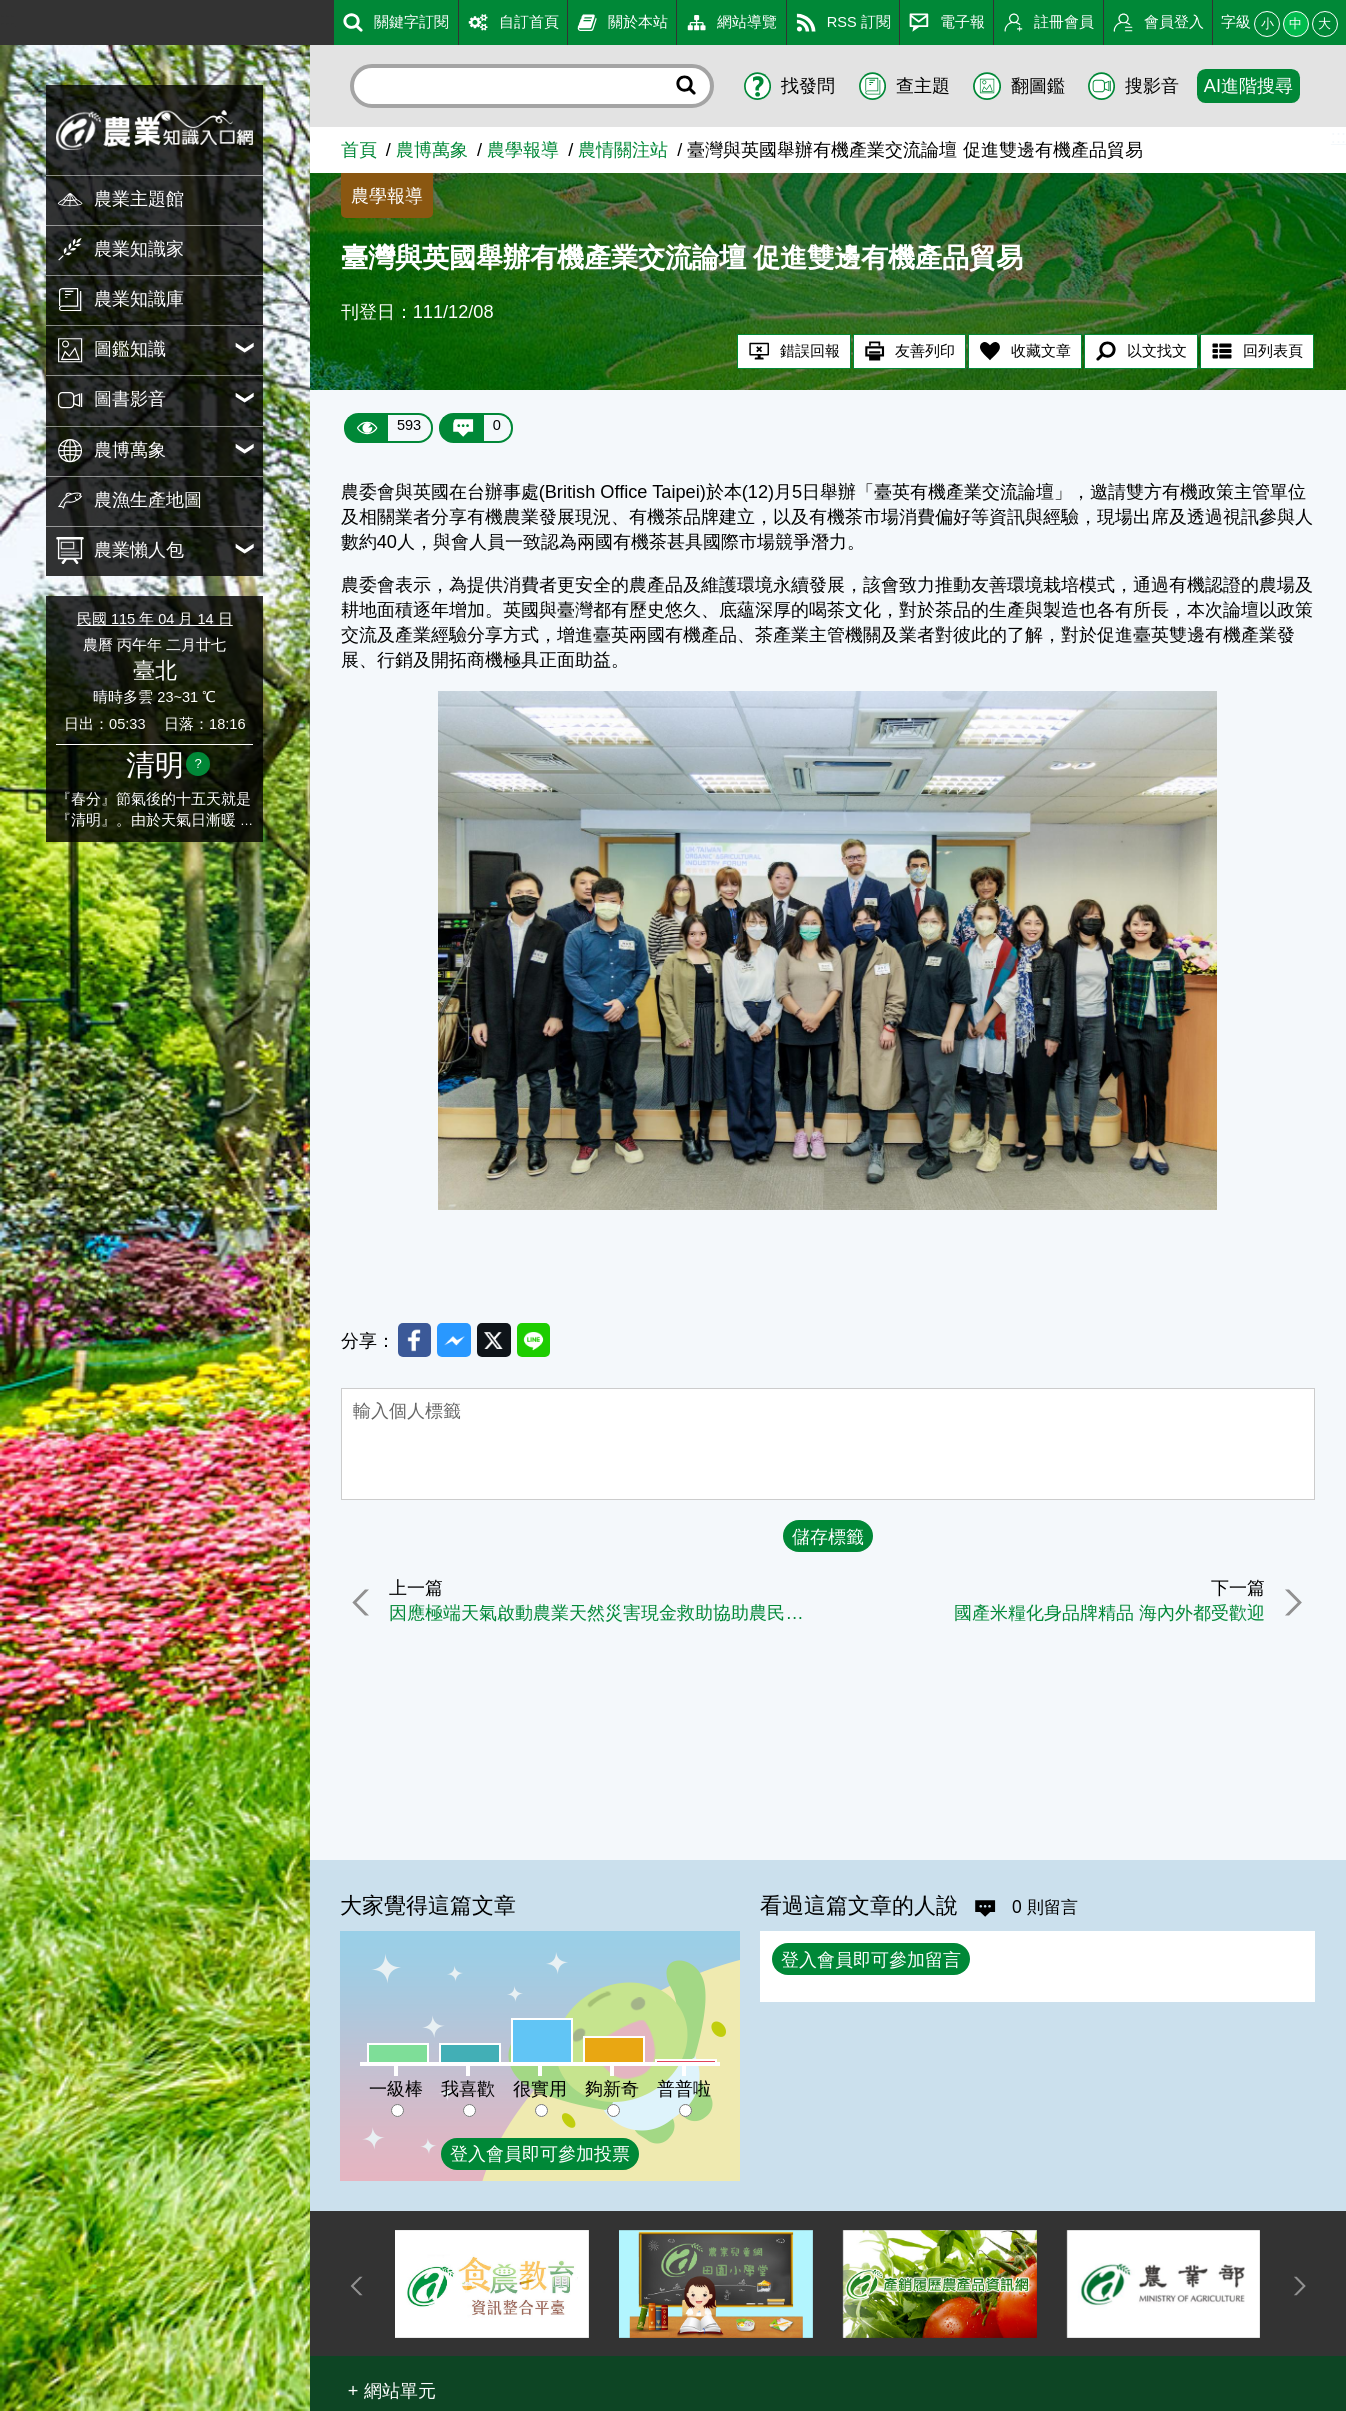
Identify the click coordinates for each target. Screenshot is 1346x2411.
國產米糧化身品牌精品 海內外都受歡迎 (1105, 1616)
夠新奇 (612, 2089)
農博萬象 (432, 150)
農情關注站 (623, 150)
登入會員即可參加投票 (540, 2154)
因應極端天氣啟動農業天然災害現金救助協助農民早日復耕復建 (606, 1616)
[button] (392, 2390)
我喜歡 (468, 2089)
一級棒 (396, 2089)
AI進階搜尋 (1248, 86)
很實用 (540, 2089)
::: (7, 19)
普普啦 (684, 2089)
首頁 (359, 150)
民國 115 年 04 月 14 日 (155, 619)
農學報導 (523, 150)
